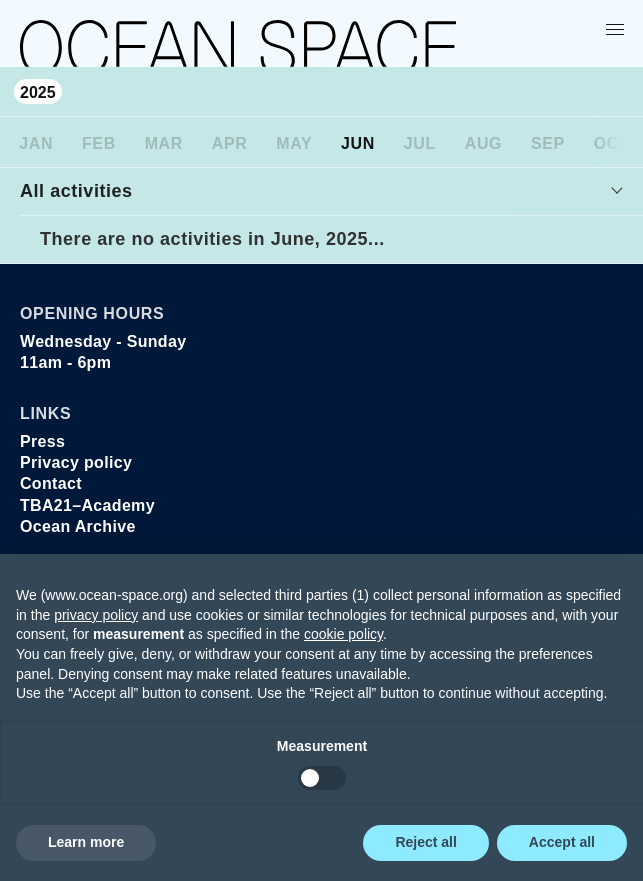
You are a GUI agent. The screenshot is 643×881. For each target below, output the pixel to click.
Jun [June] (358, 143)
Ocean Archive (78, 526)
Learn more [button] (86, 842)
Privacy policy (76, 462)
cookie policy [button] (343, 634)
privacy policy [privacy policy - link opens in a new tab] (96, 615)
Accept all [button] (562, 842)
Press (42, 441)
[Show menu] (618, 29)
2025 (38, 92)
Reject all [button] (425, 842)
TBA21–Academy (87, 505)
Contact (51, 483)
